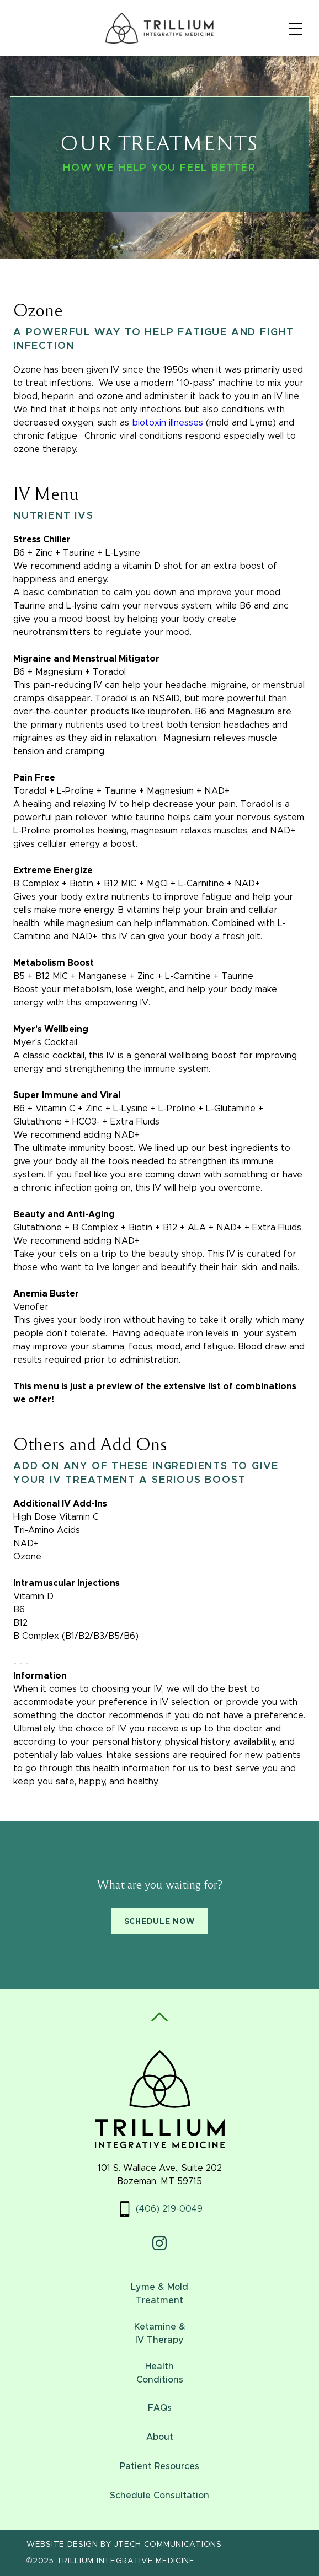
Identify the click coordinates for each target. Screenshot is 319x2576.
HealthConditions (159, 2373)
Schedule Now (159, 1922)
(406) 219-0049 (169, 2208)
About (159, 2437)
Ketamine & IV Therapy (159, 2333)
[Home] (159, 28)
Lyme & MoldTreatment (159, 2294)
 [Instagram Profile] (159, 2243)
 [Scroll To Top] (159, 2017)
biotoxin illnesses (167, 422)
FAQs (160, 2407)
